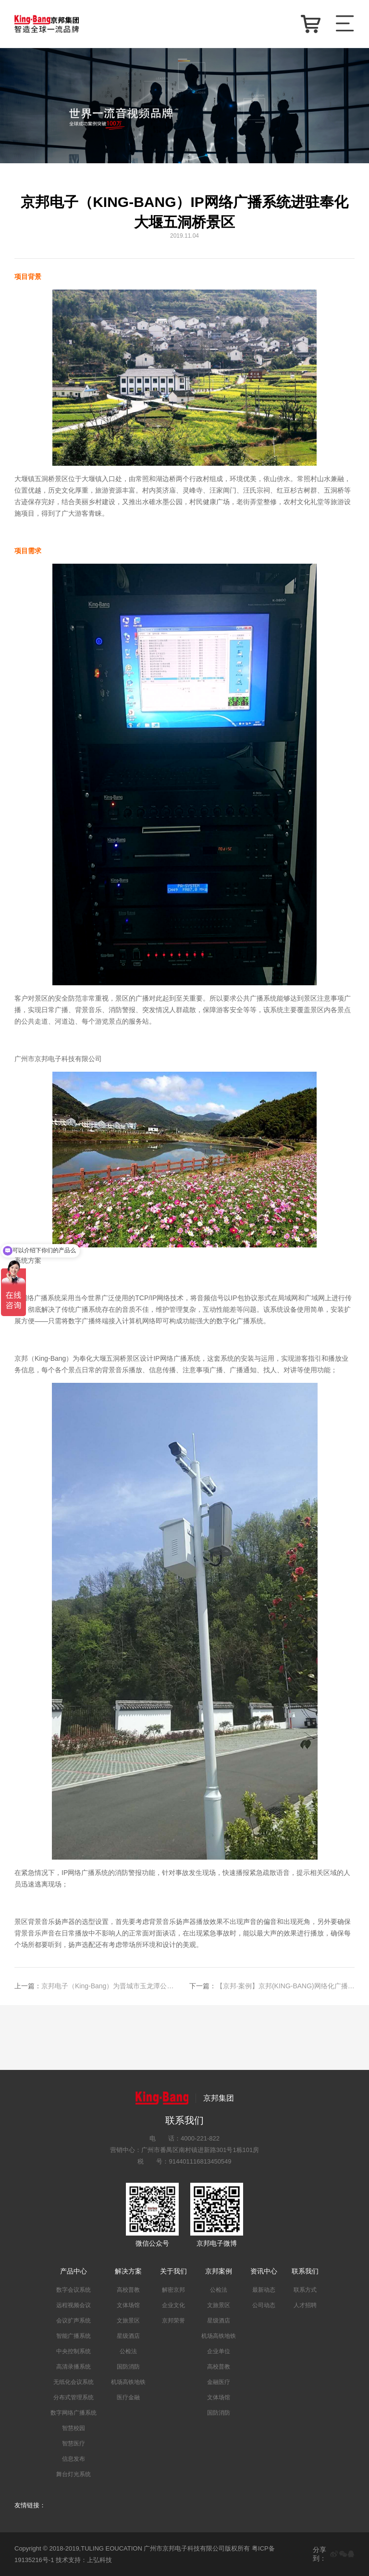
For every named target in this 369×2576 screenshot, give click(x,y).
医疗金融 (128, 2397)
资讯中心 (263, 2271)
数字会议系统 (73, 2289)
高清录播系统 (73, 2366)
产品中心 (73, 2271)
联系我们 (305, 2271)
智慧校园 (73, 2428)
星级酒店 (128, 2336)
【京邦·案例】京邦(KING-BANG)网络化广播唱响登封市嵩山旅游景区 (272, 1986)
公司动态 (263, 2305)
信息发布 (73, 2458)
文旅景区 (128, 2320)
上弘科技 (99, 2560)
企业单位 (218, 2351)
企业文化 (173, 2305)
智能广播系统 (73, 2336)
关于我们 (173, 2271)
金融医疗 (218, 2382)
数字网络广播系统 (73, 2412)
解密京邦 (173, 2289)
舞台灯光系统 (73, 2474)
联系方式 (305, 2289)
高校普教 (128, 2289)
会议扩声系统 (73, 2320)
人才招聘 (305, 2305)
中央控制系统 (73, 2351)
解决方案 (128, 2271)
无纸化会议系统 (73, 2382)
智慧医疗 (73, 2443)
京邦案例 (218, 2271)
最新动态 (263, 2289)
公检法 (128, 2351)
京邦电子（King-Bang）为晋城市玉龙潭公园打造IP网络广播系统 (97, 1986)
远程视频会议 (73, 2305)
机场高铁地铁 (128, 2382)
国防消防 (128, 2366)
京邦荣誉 (173, 2320)
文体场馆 (128, 2305)
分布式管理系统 (73, 2397)
